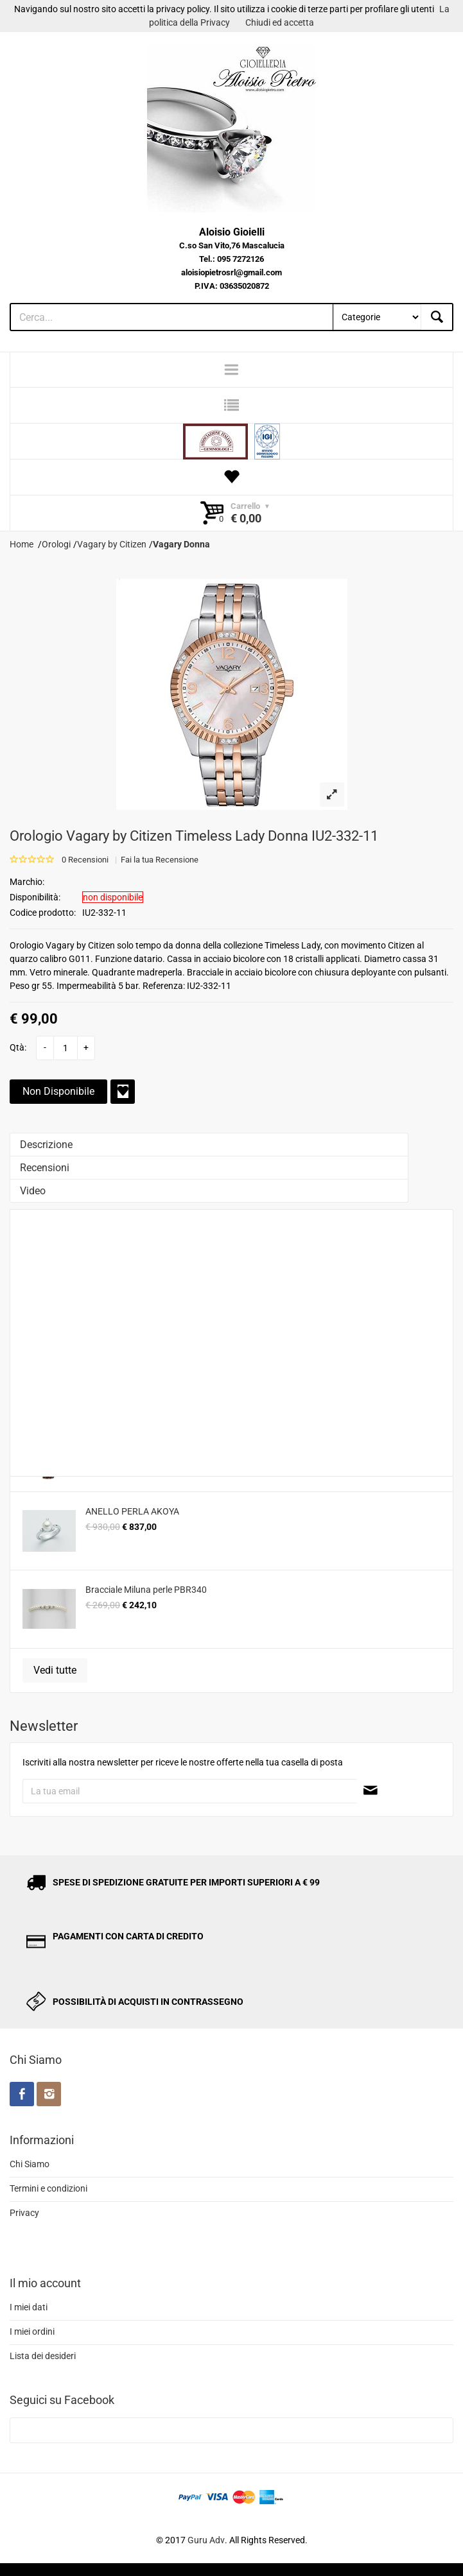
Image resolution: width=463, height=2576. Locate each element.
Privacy (24, 2213)
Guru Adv (206, 2540)
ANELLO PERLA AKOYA (132, 1511)
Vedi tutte (54, 1670)
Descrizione (46, 1144)
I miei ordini (32, 2331)
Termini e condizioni (48, 2188)
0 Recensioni (85, 859)
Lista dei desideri (43, 2356)
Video (33, 1191)
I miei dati (29, 2307)
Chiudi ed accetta (279, 22)
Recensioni (44, 1168)
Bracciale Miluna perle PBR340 (146, 1589)
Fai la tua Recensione (159, 859)
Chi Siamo (29, 2164)
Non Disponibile (58, 1091)
